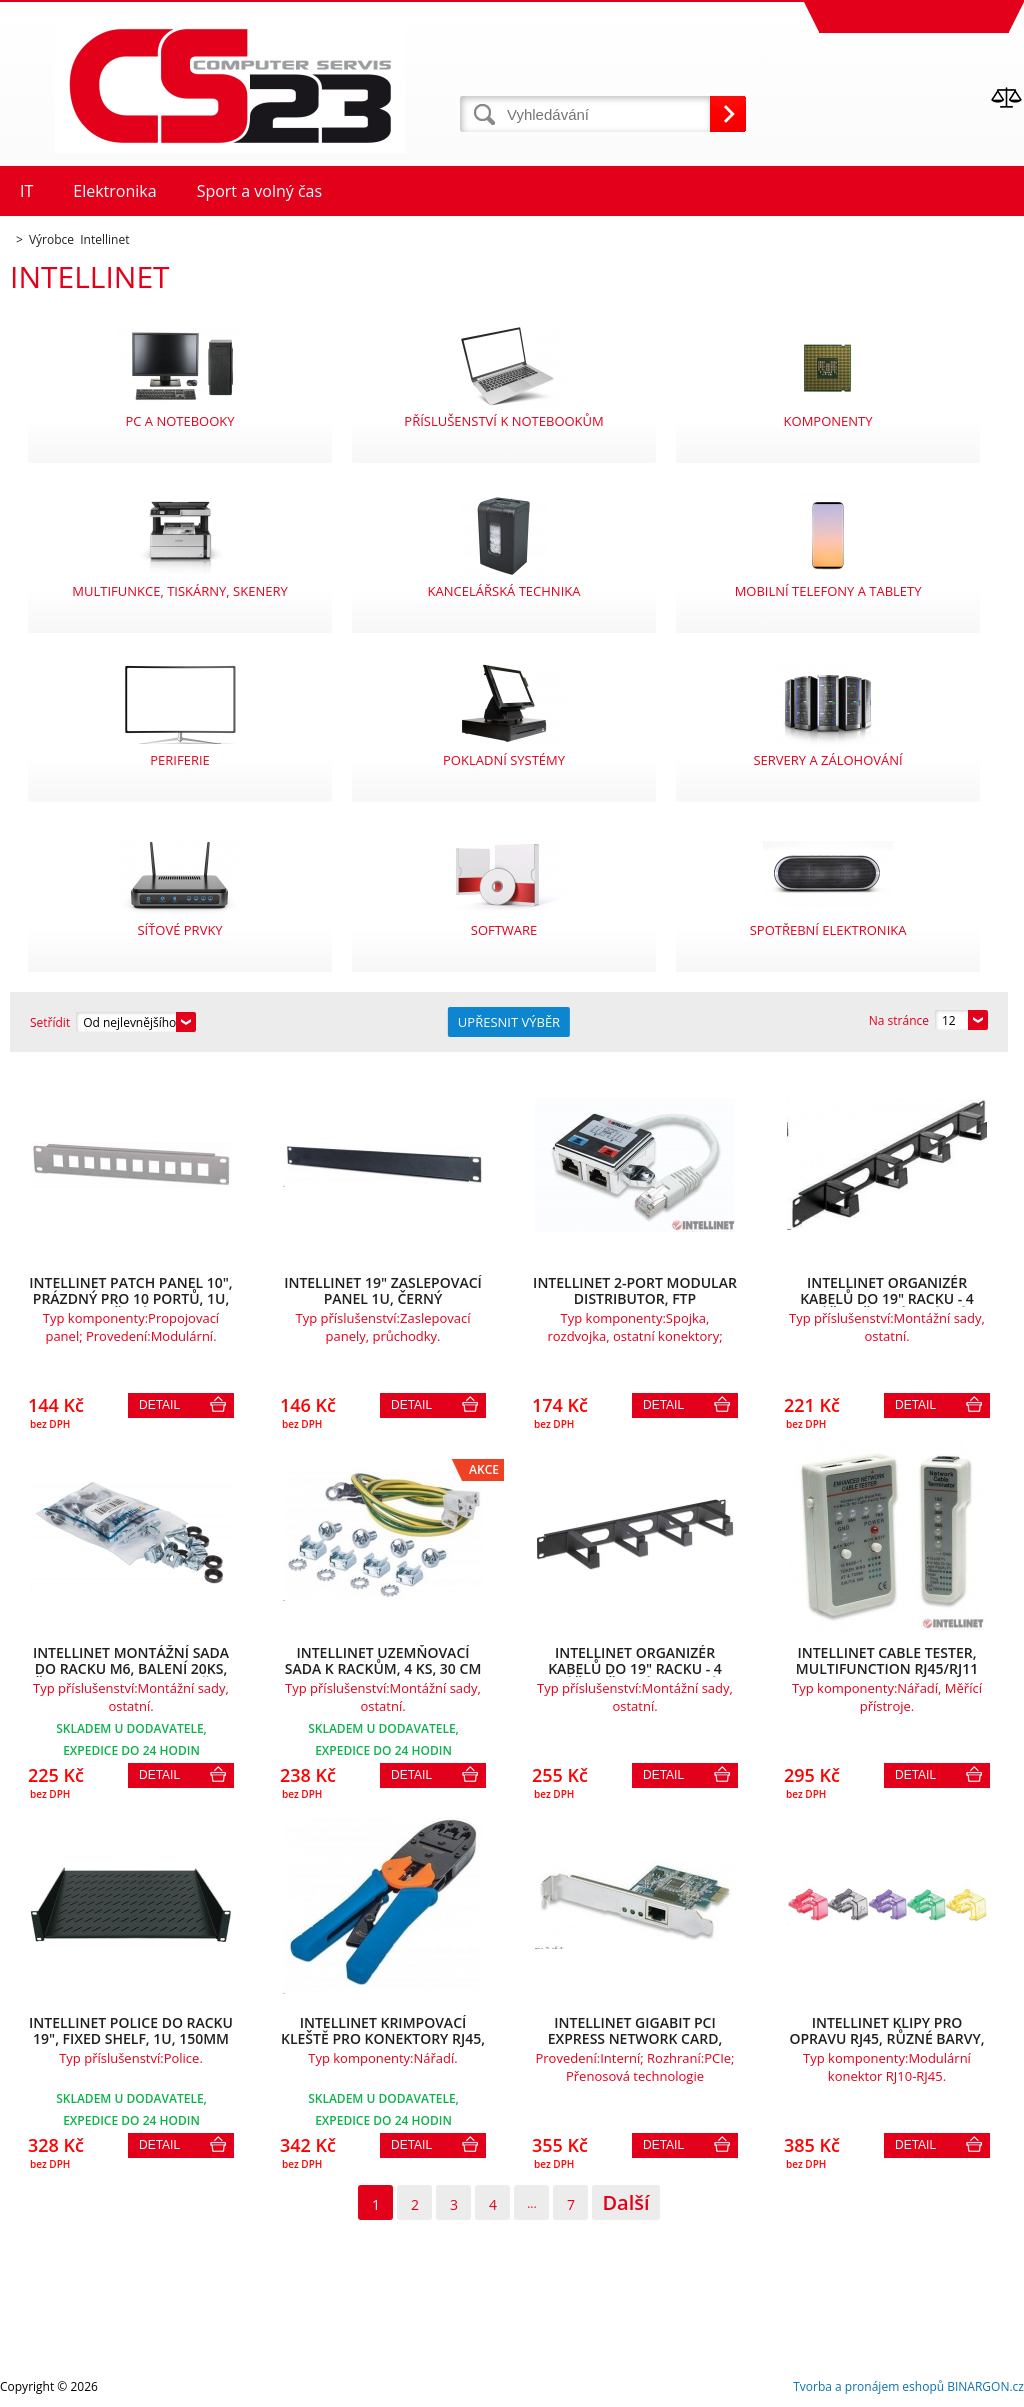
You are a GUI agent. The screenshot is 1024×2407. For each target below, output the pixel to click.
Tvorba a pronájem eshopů (868, 2386)
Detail (159, 1405)
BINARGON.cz (985, 2386)
